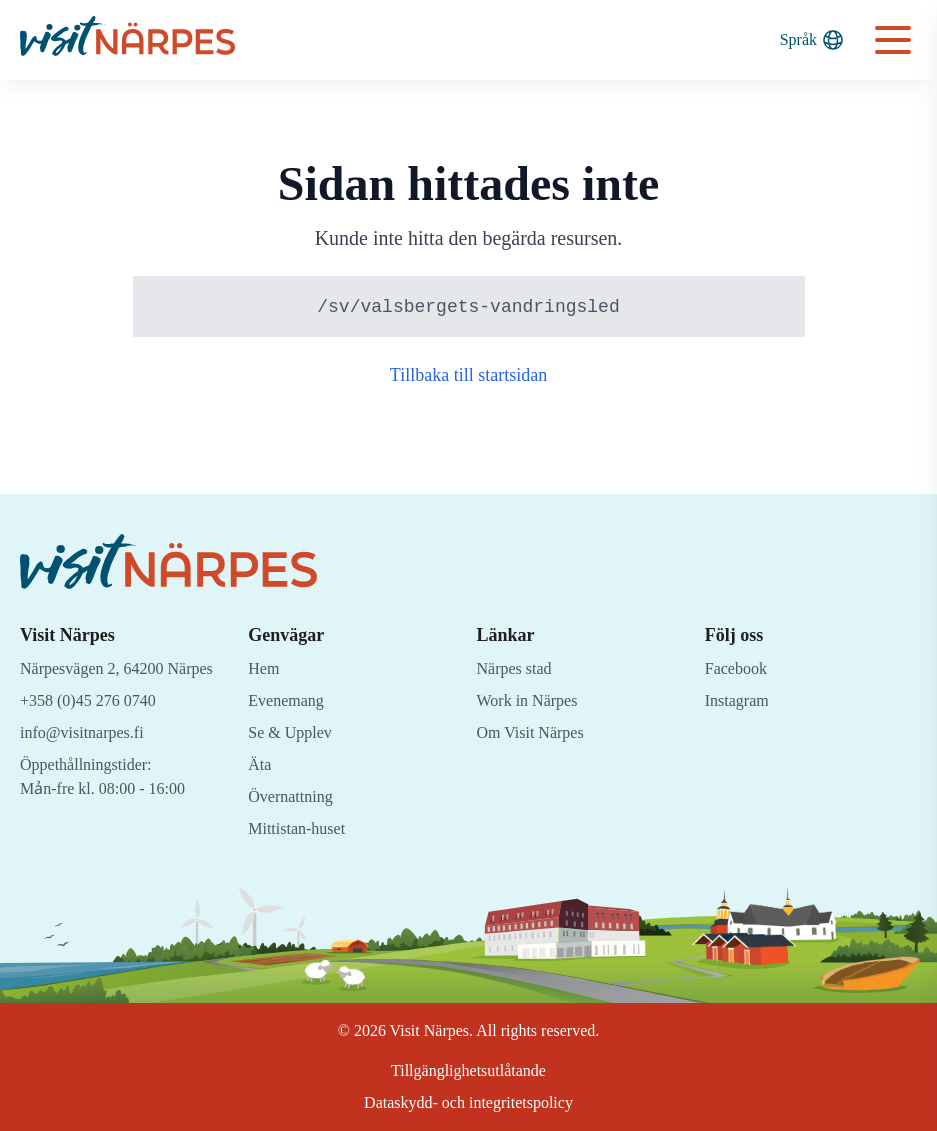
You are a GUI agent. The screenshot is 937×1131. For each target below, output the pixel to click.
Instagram (739, 700)
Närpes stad (519, 668)
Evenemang (289, 700)
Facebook (739, 668)
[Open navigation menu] (893, 40)
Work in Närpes (532, 700)
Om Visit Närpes (535, 732)
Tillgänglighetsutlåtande (468, 1070)
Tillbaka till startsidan (468, 376)
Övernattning (295, 796)
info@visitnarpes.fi (86, 756)
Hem (265, 668)
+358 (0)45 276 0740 (96, 724)
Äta (260, 764)
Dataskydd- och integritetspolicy (469, 1102)
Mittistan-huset (301, 828)
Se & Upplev (292, 732)
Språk (811, 40)
